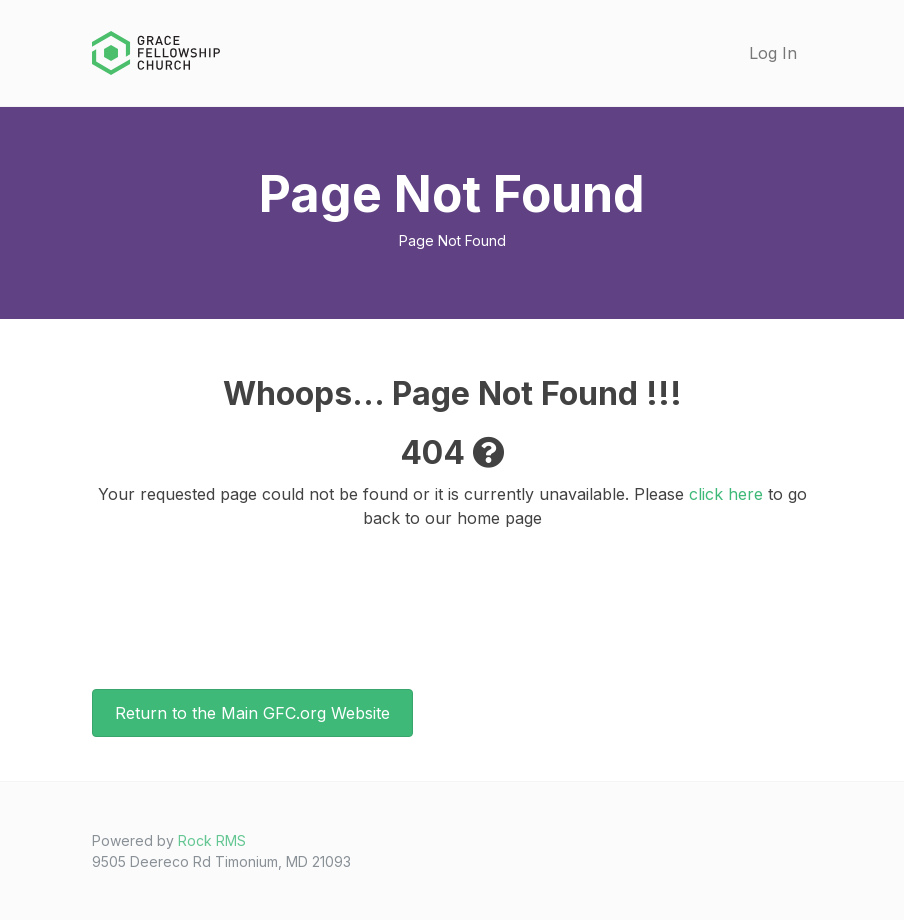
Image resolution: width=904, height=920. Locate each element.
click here (726, 494)
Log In (773, 53)
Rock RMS (212, 840)
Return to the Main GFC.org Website (252, 713)
